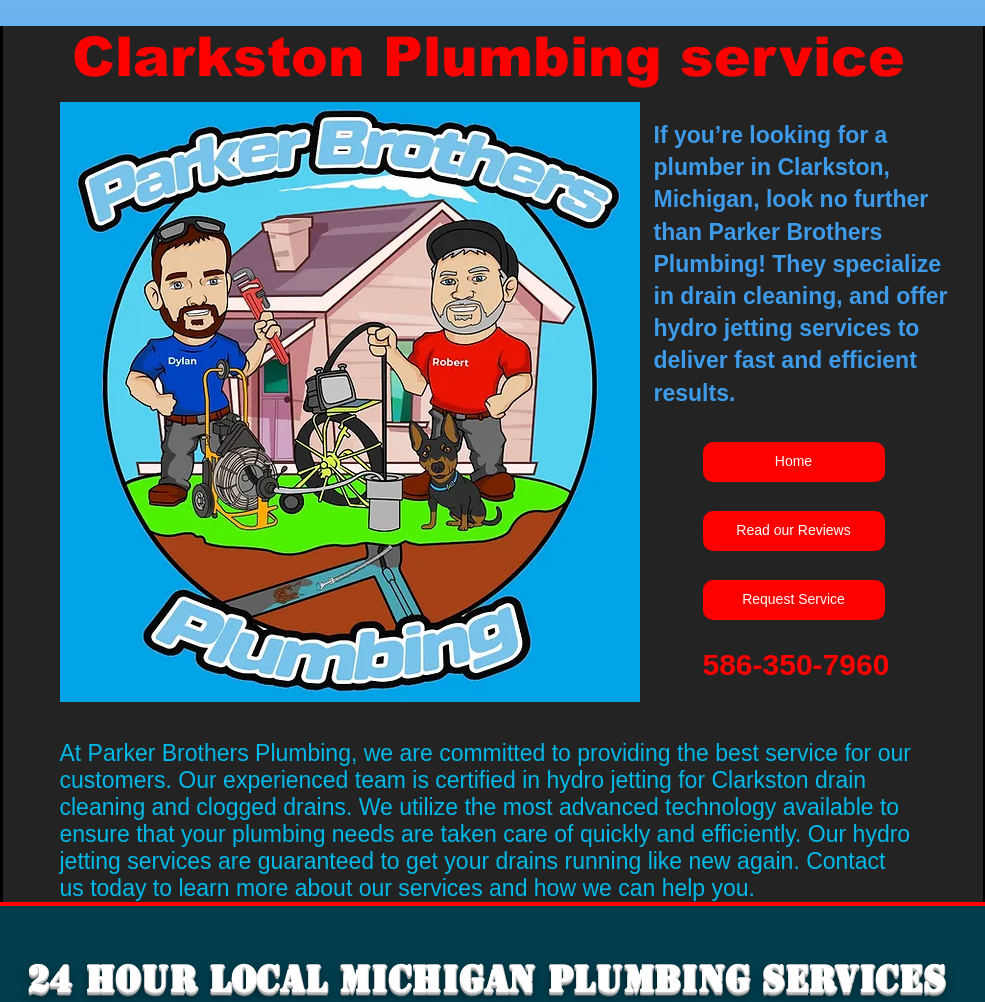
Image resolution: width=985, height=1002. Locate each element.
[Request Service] (794, 600)
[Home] (794, 462)
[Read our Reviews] (794, 531)
